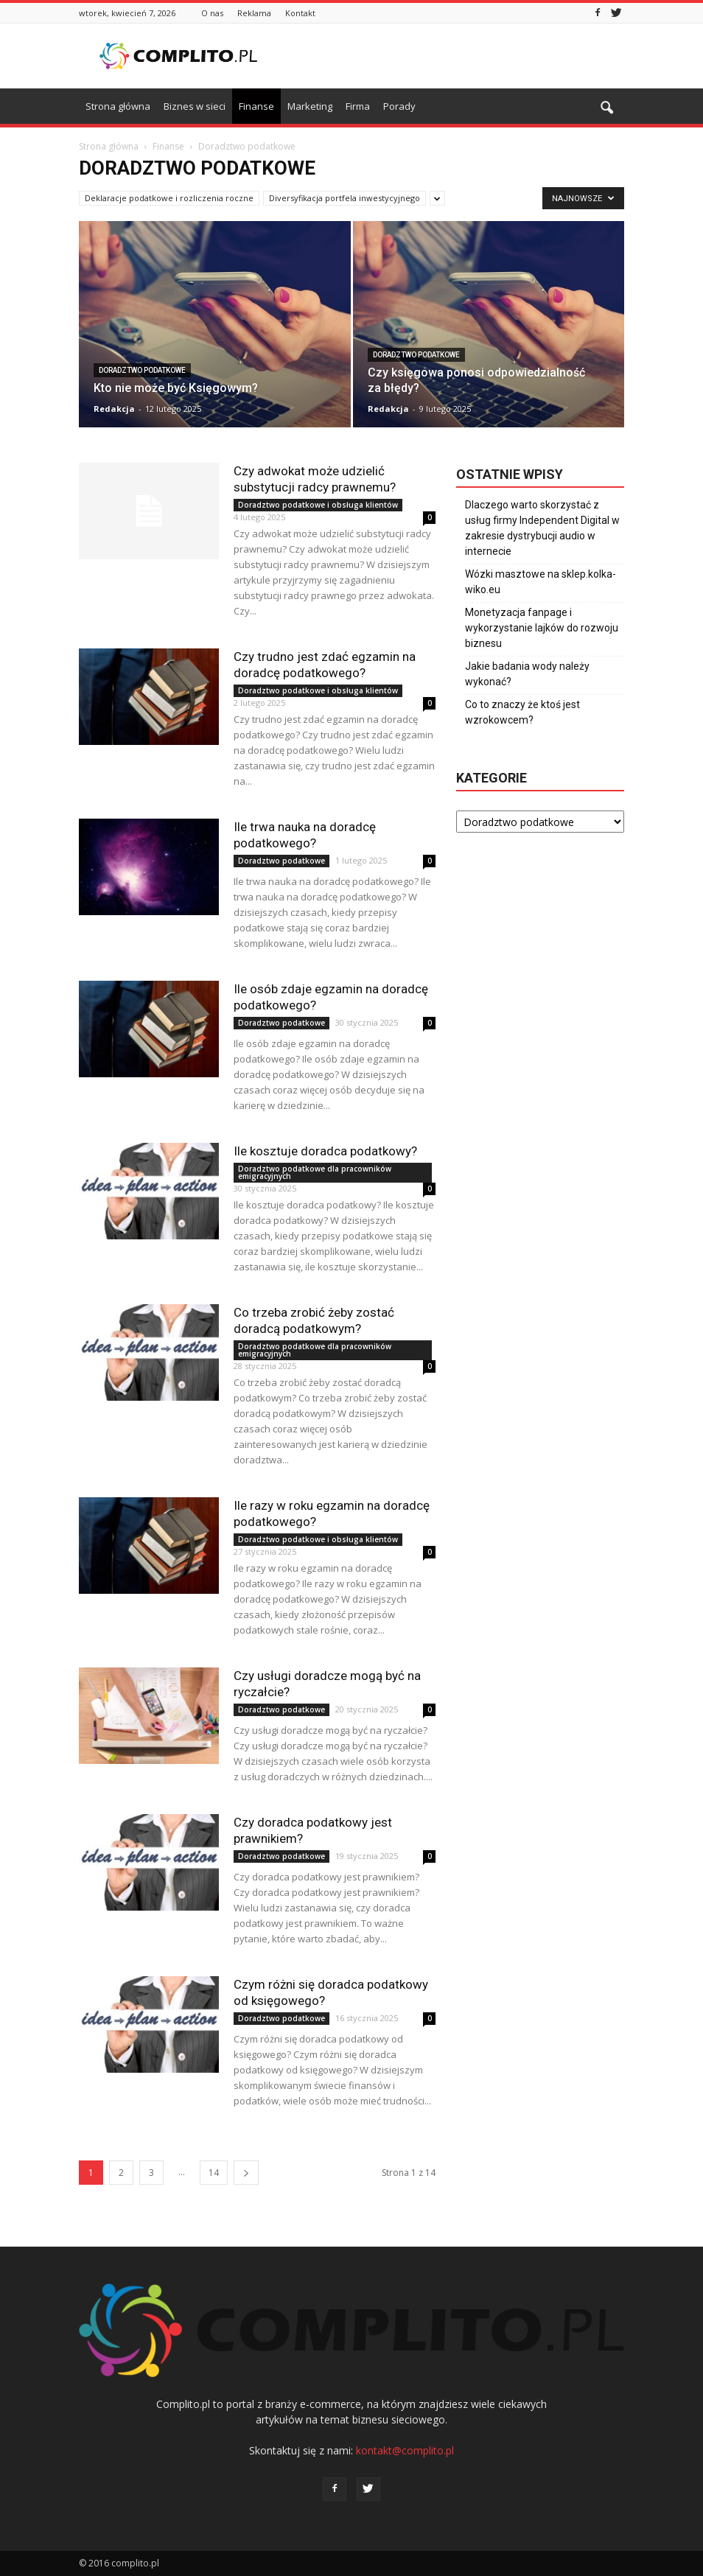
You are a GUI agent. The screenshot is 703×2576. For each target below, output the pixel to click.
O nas (212, 12)
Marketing (309, 106)
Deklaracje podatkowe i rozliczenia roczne (169, 197)
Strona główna (117, 106)
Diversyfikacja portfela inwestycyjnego (344, 197)
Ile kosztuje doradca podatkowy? (325, 1151)
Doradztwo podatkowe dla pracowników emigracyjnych (314, 1172)
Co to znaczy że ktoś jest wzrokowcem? (522, 712)
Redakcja (114, 408)
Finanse (256, 106)
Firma (358, 106)
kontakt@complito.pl (405, 2450)
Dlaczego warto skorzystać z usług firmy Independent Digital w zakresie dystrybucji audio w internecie (542, 528)
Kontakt (300, 12)
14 (214, 2172)
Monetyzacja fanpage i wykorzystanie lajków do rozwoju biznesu (541, 627)
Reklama (254, 12)
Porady (399, 106)
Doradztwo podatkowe (142, 370)
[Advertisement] (451, 56)
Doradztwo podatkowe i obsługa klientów (318, 505)
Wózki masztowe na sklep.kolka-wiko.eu (540, 581)
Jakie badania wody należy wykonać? (527, 673)
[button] (606, 108)
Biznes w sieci (194, 106)
